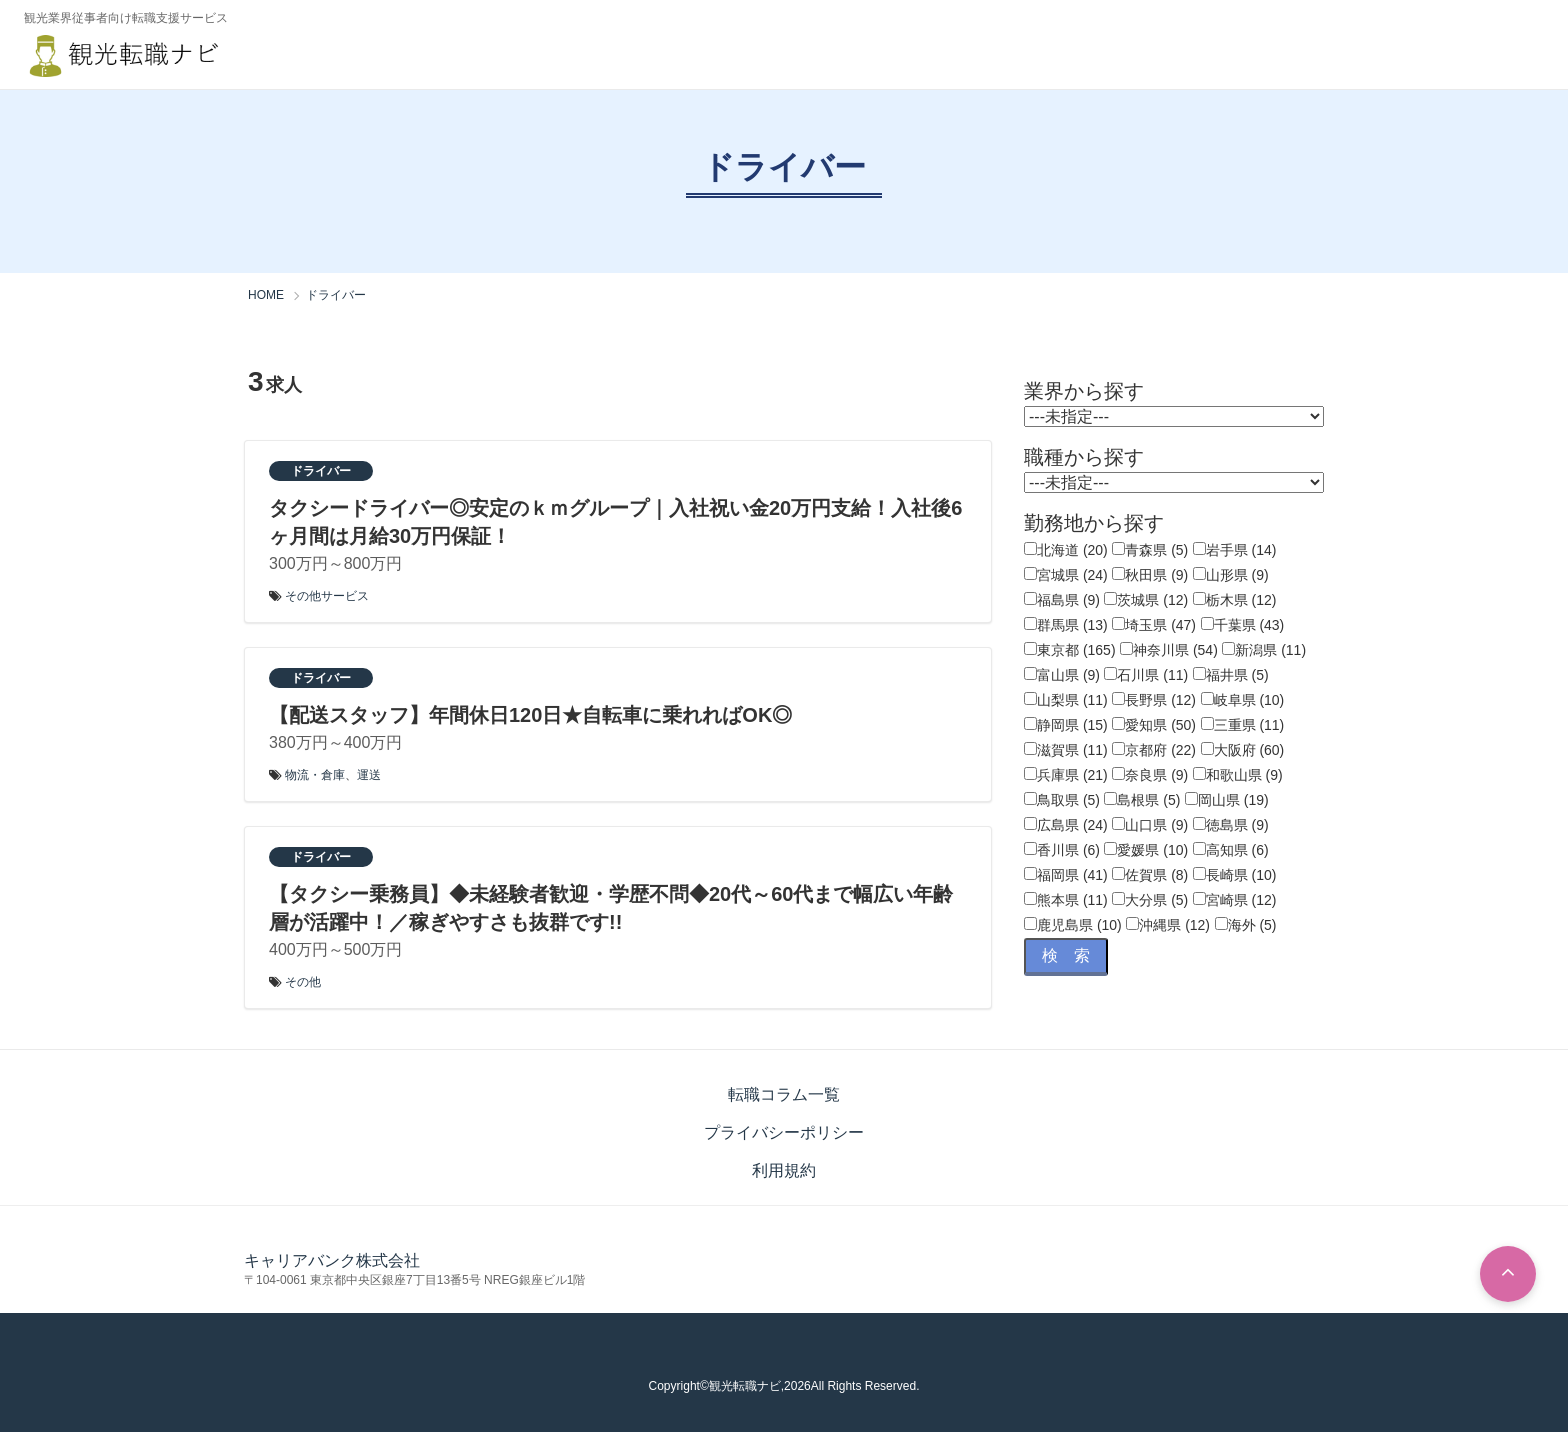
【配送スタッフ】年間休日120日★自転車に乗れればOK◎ (530, 715)
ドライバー (321, 471)
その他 (303, 982)
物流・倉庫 (315, 775)
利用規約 (784, 1170)
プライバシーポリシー (784, 1132)
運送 (369, 775)
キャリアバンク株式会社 (332, 1260)
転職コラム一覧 (784, 1094)
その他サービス (327, 596)
